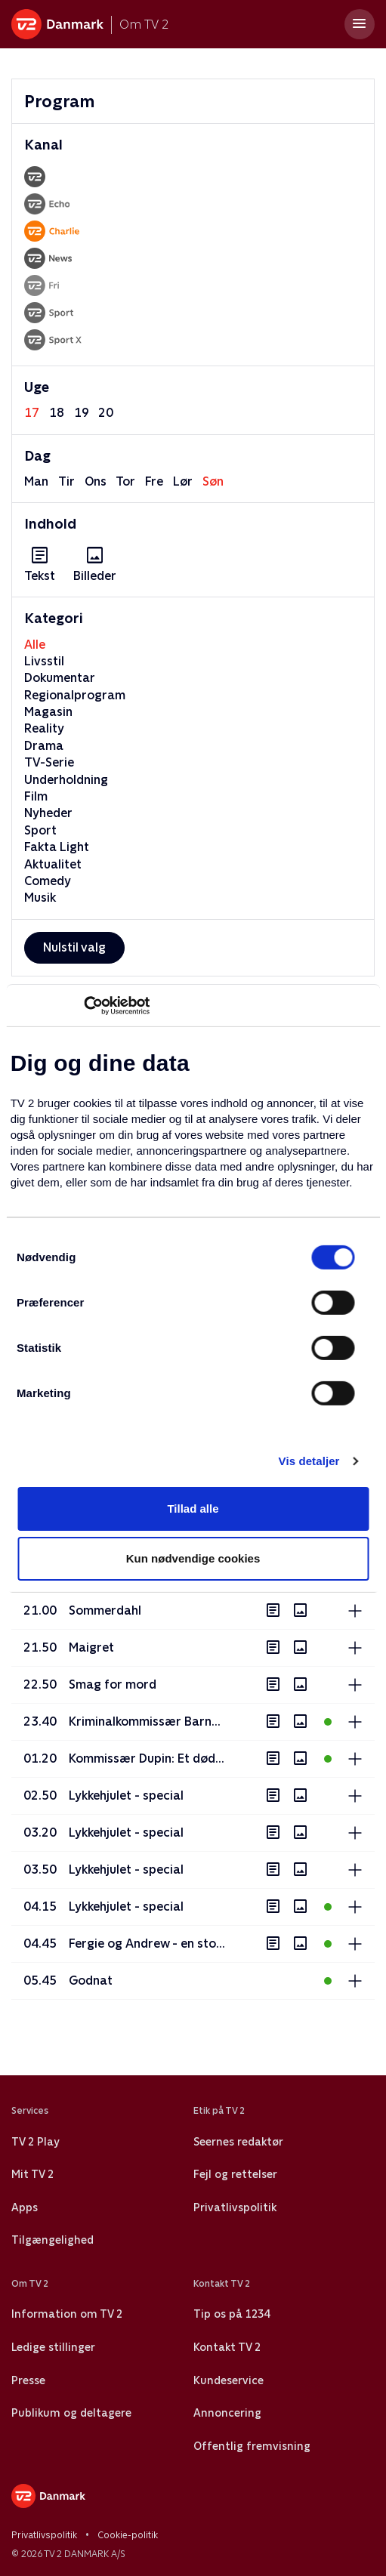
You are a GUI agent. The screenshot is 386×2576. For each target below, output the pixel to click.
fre (154, 481)
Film (36, 796)
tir (66, 481)
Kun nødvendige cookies (193, 1558)
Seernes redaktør (238, 2142)
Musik (40, 897)
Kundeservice (228, 2380)
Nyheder (48, 813)
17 (31, 413)
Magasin (48, 712)
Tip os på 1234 (231, 2314)
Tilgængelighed (52, 2240)
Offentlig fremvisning (251, 2446)
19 (81, 413)
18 (56, 413)
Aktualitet (53, 864)
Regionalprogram (74, 695)
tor (125, 481)
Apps (24, 2207)
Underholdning (66, 780)
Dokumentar (59, 678)
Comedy (47, 881)
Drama (43, 746)
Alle (34, 644)
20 (105, 413)
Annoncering (227, 2413)
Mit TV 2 (32, 2174)
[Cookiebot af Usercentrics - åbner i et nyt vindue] (83, 1005)
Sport (40, 830)
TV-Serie (49, 762)
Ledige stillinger (53, 2347)
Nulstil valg (74, 947)
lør (183, 481)
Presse (28, 2380)
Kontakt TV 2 (227, 2347)
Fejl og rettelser (235, 2174)
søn (213, 481)
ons (96, 481)
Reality (44, 728)
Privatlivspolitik (234, 2207)
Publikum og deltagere (71, 2413)
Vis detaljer (309, 1461)
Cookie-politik (127, 2535)
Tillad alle (192, 1508)
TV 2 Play (35, 2142)
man (36, 481)
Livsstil (44, 661)
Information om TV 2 (66, 2314)
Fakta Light (56, 847)
